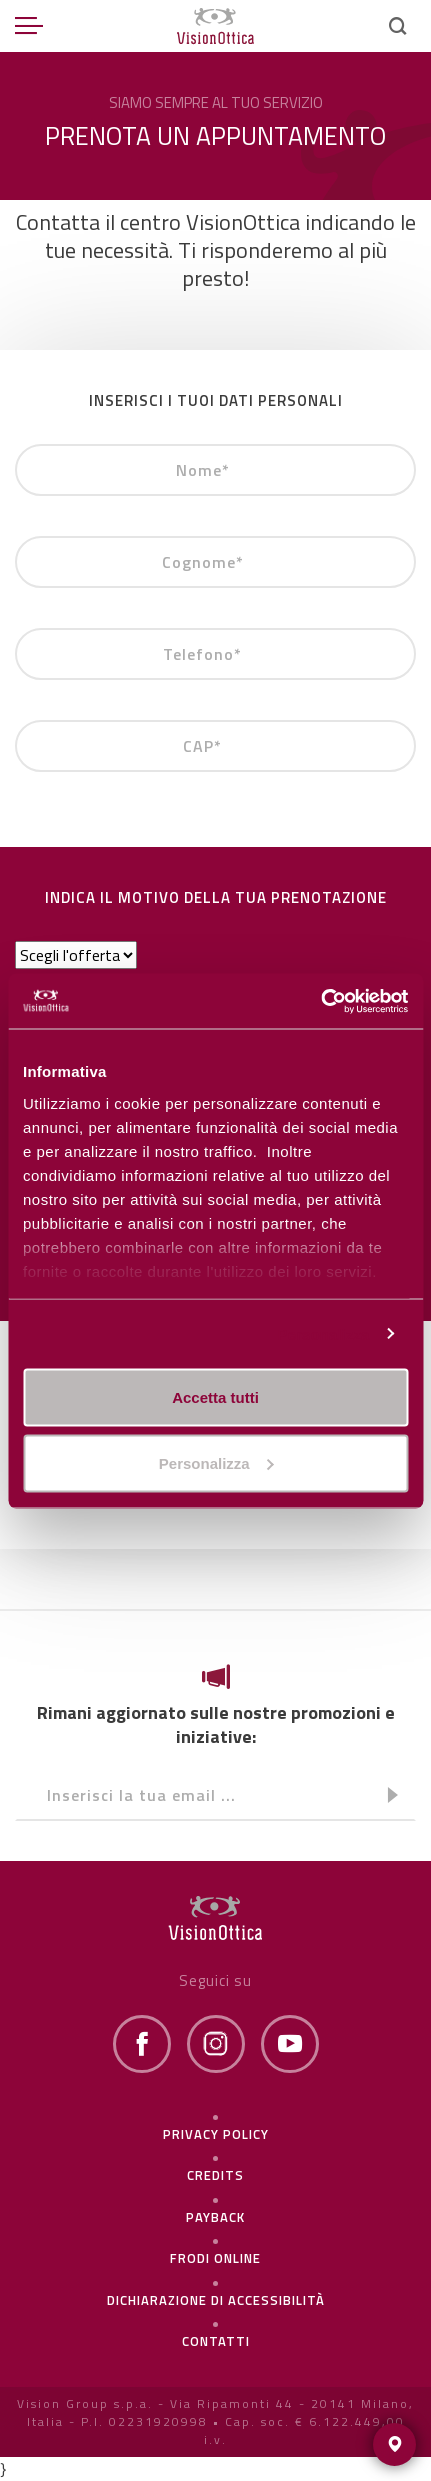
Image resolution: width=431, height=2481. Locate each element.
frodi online (215, 2258)
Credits (215, 2175)
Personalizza (323, 1333)
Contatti (216, 2341)
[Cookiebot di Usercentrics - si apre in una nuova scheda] (320, 1001)
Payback (215, 2217)
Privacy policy (216, 2134)
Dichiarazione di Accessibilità (216, 2300)
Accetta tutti (215, 1397)
